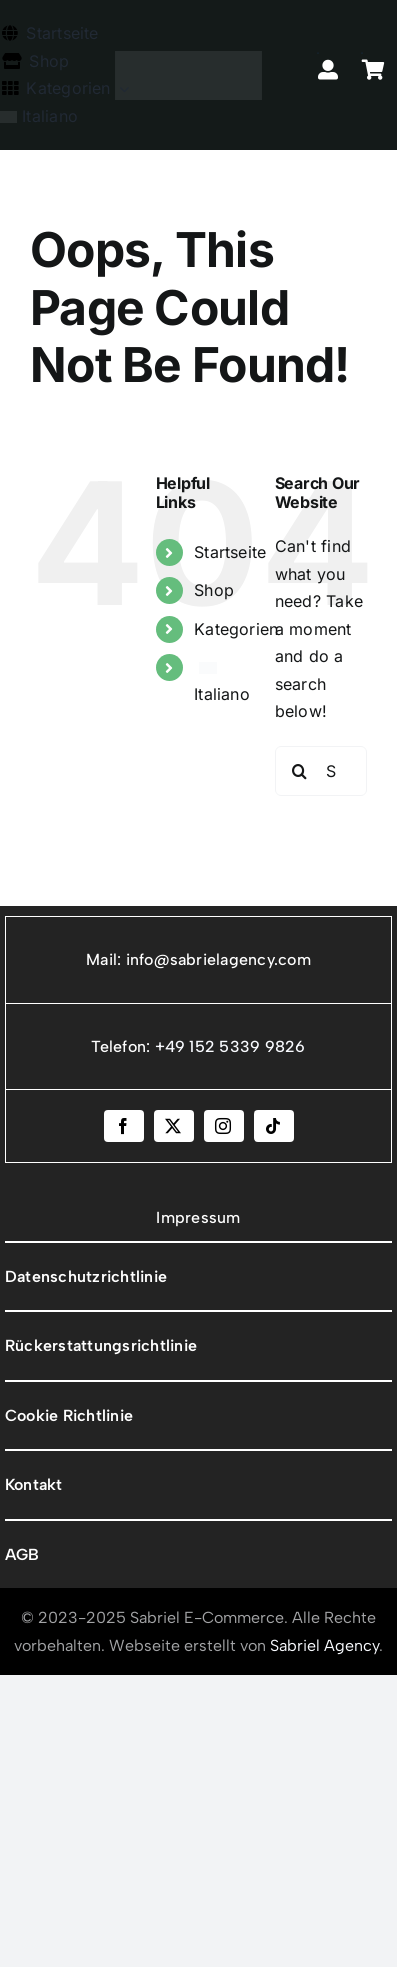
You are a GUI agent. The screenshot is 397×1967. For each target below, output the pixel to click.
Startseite (230, 552)
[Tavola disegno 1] (188, 59)
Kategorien (236, 629)
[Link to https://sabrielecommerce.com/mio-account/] (318, 53)
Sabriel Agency (324, 1645)
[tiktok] (274, 1126)
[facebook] (124, 1126)
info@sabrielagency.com (218, 959)
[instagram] (224, 1126)
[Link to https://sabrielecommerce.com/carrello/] (362, 53)
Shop (214, 590)
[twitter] (174, 1126)
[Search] (300, 771)
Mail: (105, 959)
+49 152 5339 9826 (230, 1046)
